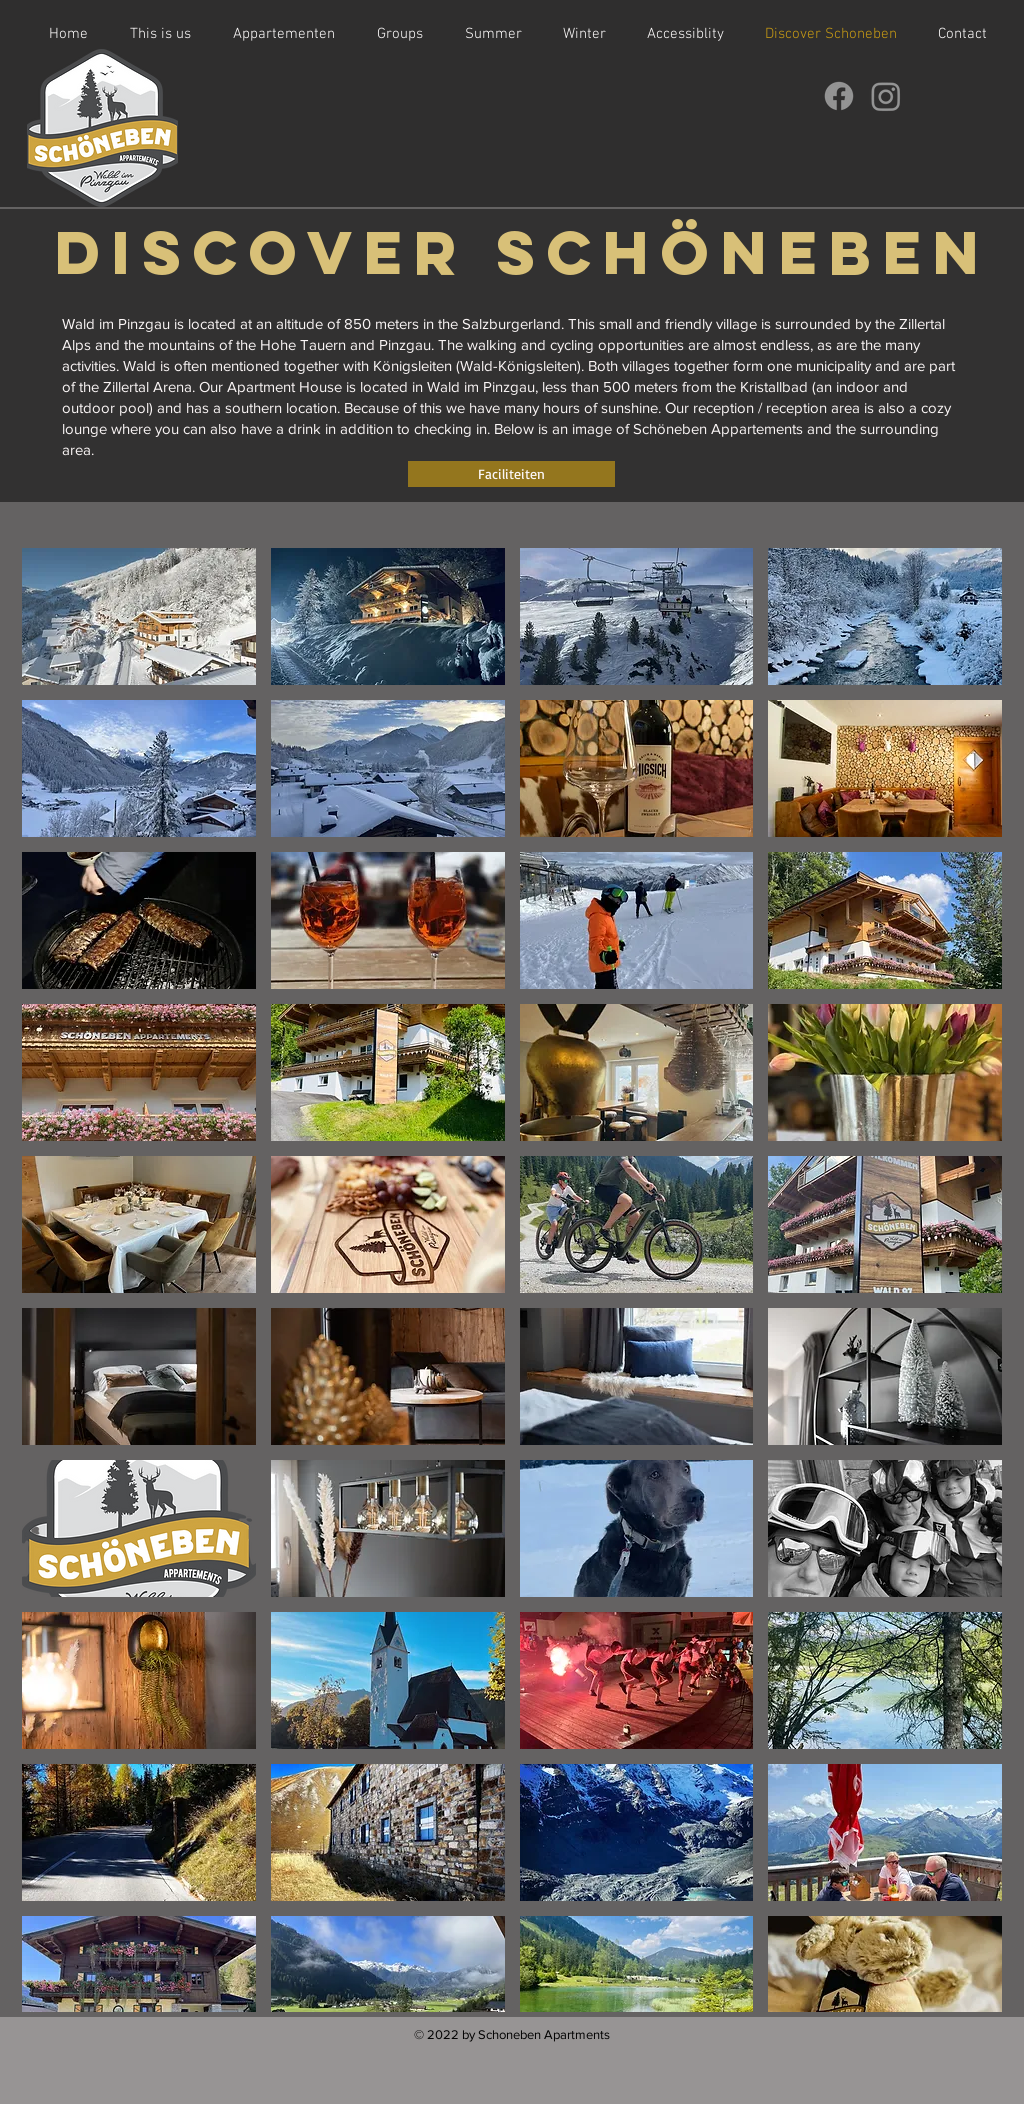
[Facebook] (839, 96)
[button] (139, 616)
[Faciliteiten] (511, 474)
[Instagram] (886, 96)
